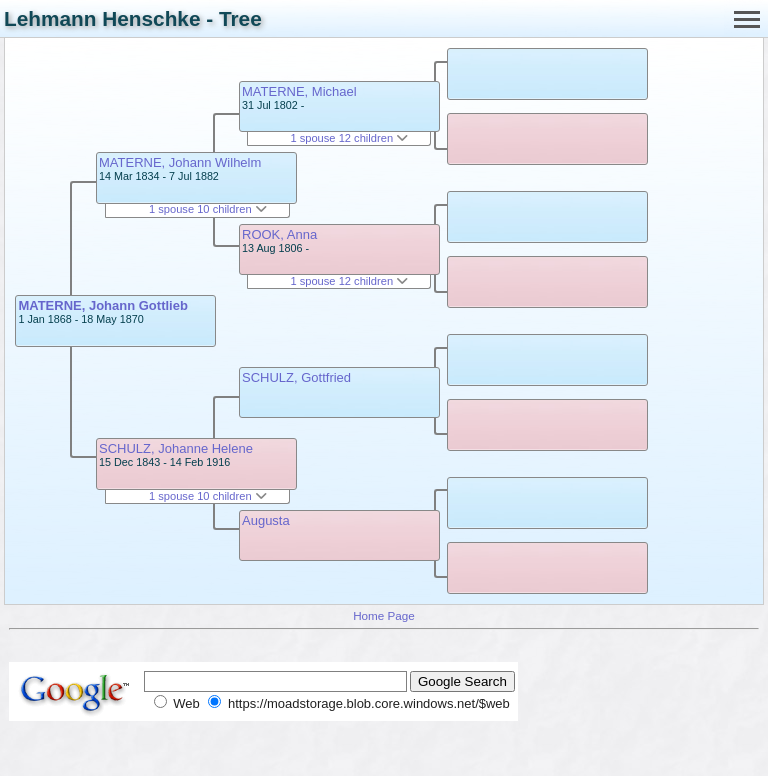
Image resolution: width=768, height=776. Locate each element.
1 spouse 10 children (208, 209)
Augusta (266, 520)
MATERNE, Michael (299, 91)
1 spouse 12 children (349, 138)
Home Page (384, 615)
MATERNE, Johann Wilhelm (180, 162)
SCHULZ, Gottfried (296, 377)
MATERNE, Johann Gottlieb (102, 305)
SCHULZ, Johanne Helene (176, 448)
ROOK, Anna (279, 234)
